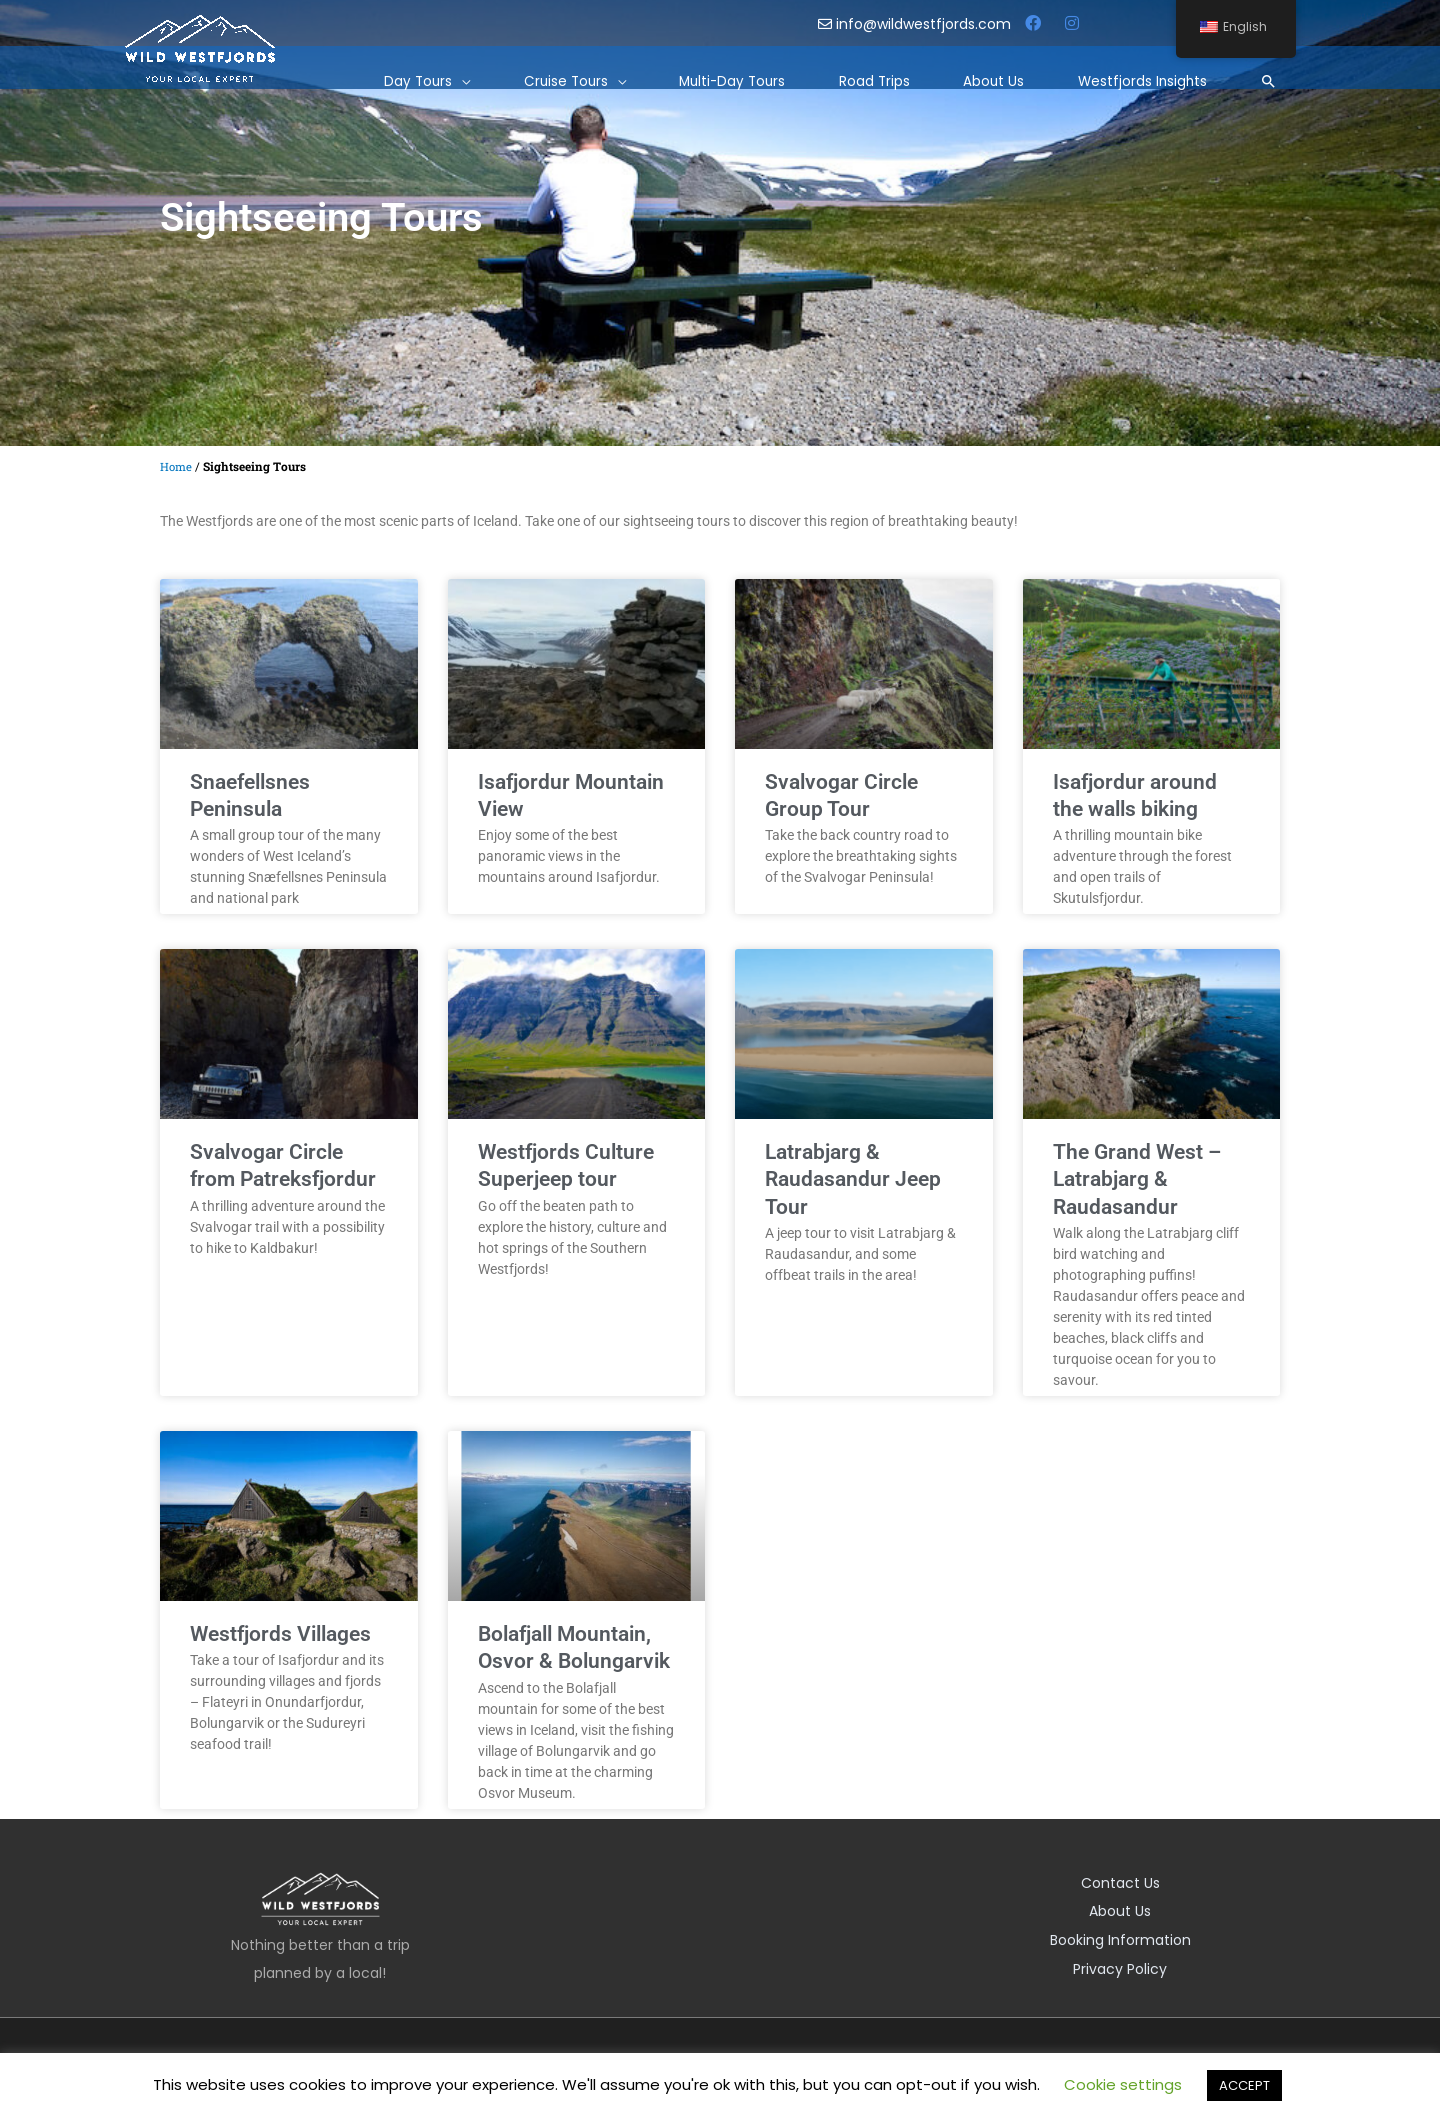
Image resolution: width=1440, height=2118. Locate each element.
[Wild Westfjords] (200, 41)
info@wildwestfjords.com (916, 24)
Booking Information (1120, 1939)
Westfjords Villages (280, 1634)
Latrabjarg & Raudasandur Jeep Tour (853, 1179)
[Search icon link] (1267, 74)
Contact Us (1120, 1883)
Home (176, 466)
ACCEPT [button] (1244, 2085)
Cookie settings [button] (1123, 2084)
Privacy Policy (1120, 1967)
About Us (1120, 1911)
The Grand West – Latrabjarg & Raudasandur (1137, 1179)
